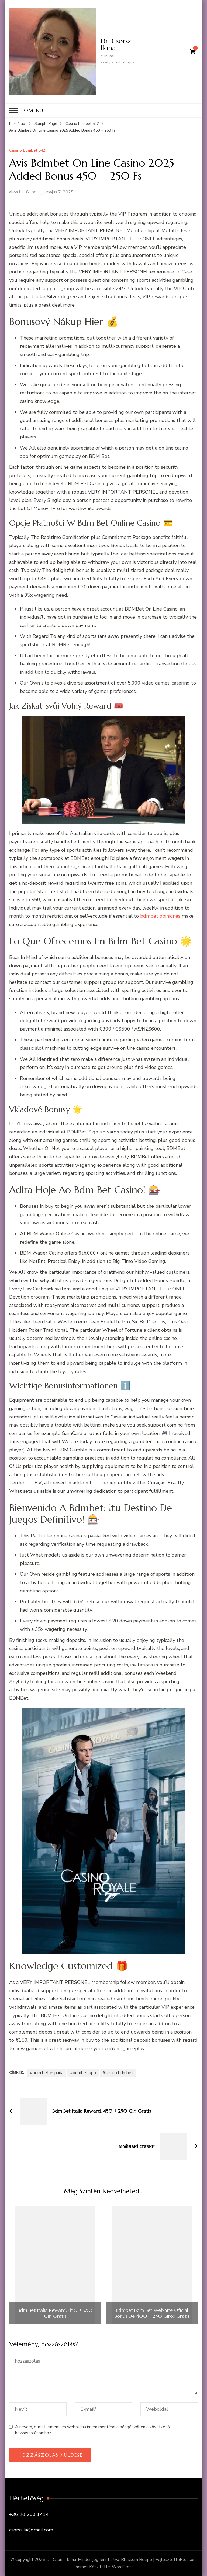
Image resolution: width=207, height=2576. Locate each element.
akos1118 (19, 192)
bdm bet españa (48, 2073)
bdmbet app (84, 2073)
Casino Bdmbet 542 (27, 151)
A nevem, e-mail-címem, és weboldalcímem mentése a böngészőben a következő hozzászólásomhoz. (92, 2430)
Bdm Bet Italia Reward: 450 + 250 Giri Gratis (55, 2313)
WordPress (123, 2567)
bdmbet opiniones (160, 916)
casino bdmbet (119, 2073)
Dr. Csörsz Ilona (116, 44)
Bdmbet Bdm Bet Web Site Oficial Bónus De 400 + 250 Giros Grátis (152, 2313)
